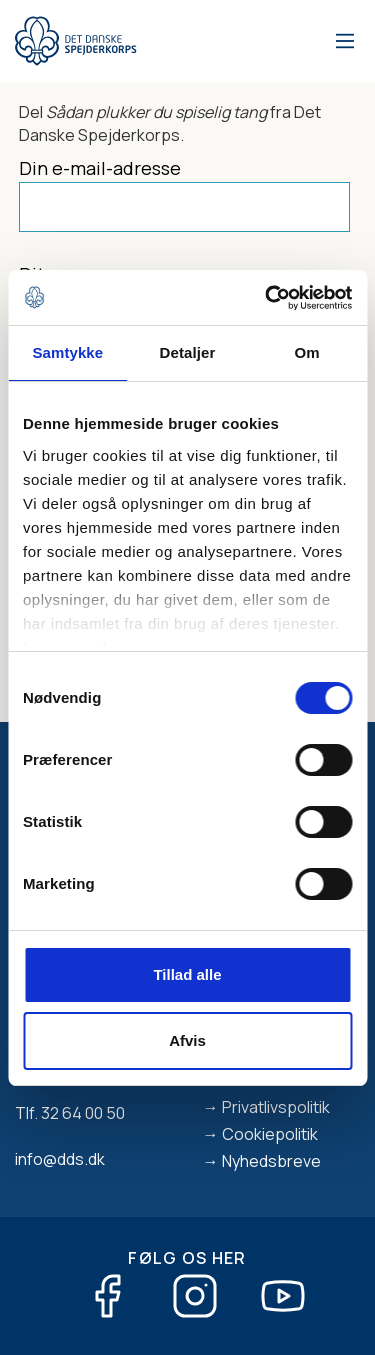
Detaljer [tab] (188, 352)
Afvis (187, 1040)
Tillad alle (187, 974)
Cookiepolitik (270, 1134)
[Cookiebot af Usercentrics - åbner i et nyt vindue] (267, 298)
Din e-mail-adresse (100, 168)
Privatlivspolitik (276, 1107)
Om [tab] (307, 352)
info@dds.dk (60, 1159)
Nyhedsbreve (271, 1161)
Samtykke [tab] (67, 352)
